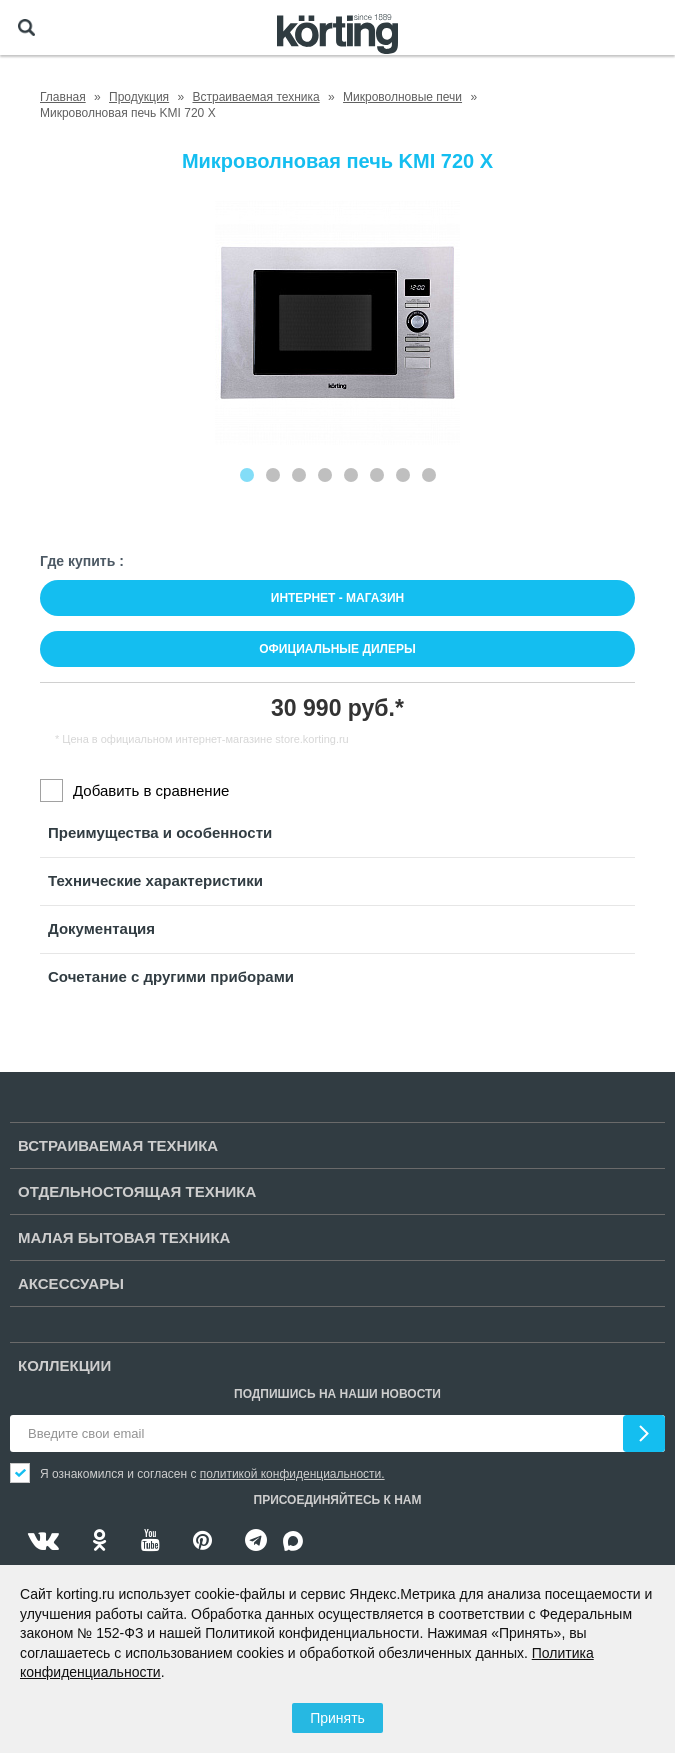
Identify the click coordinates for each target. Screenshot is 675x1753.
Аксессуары (71, 1283)
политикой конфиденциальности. (292, 1474)
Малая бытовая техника (124, 1237)
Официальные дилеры (337, 649)
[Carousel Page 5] (351, 475)
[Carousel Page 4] (325, 475)
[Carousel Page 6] (377, 475)
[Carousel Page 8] (429, 475)
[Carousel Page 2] (273, 475)
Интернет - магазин (337, 598)
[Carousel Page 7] (403, 475)
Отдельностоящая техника (137, 1191)
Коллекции (64, 1365)
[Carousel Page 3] (299, 475)
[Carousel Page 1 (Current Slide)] (247, 475)
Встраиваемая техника (118, 1145)
